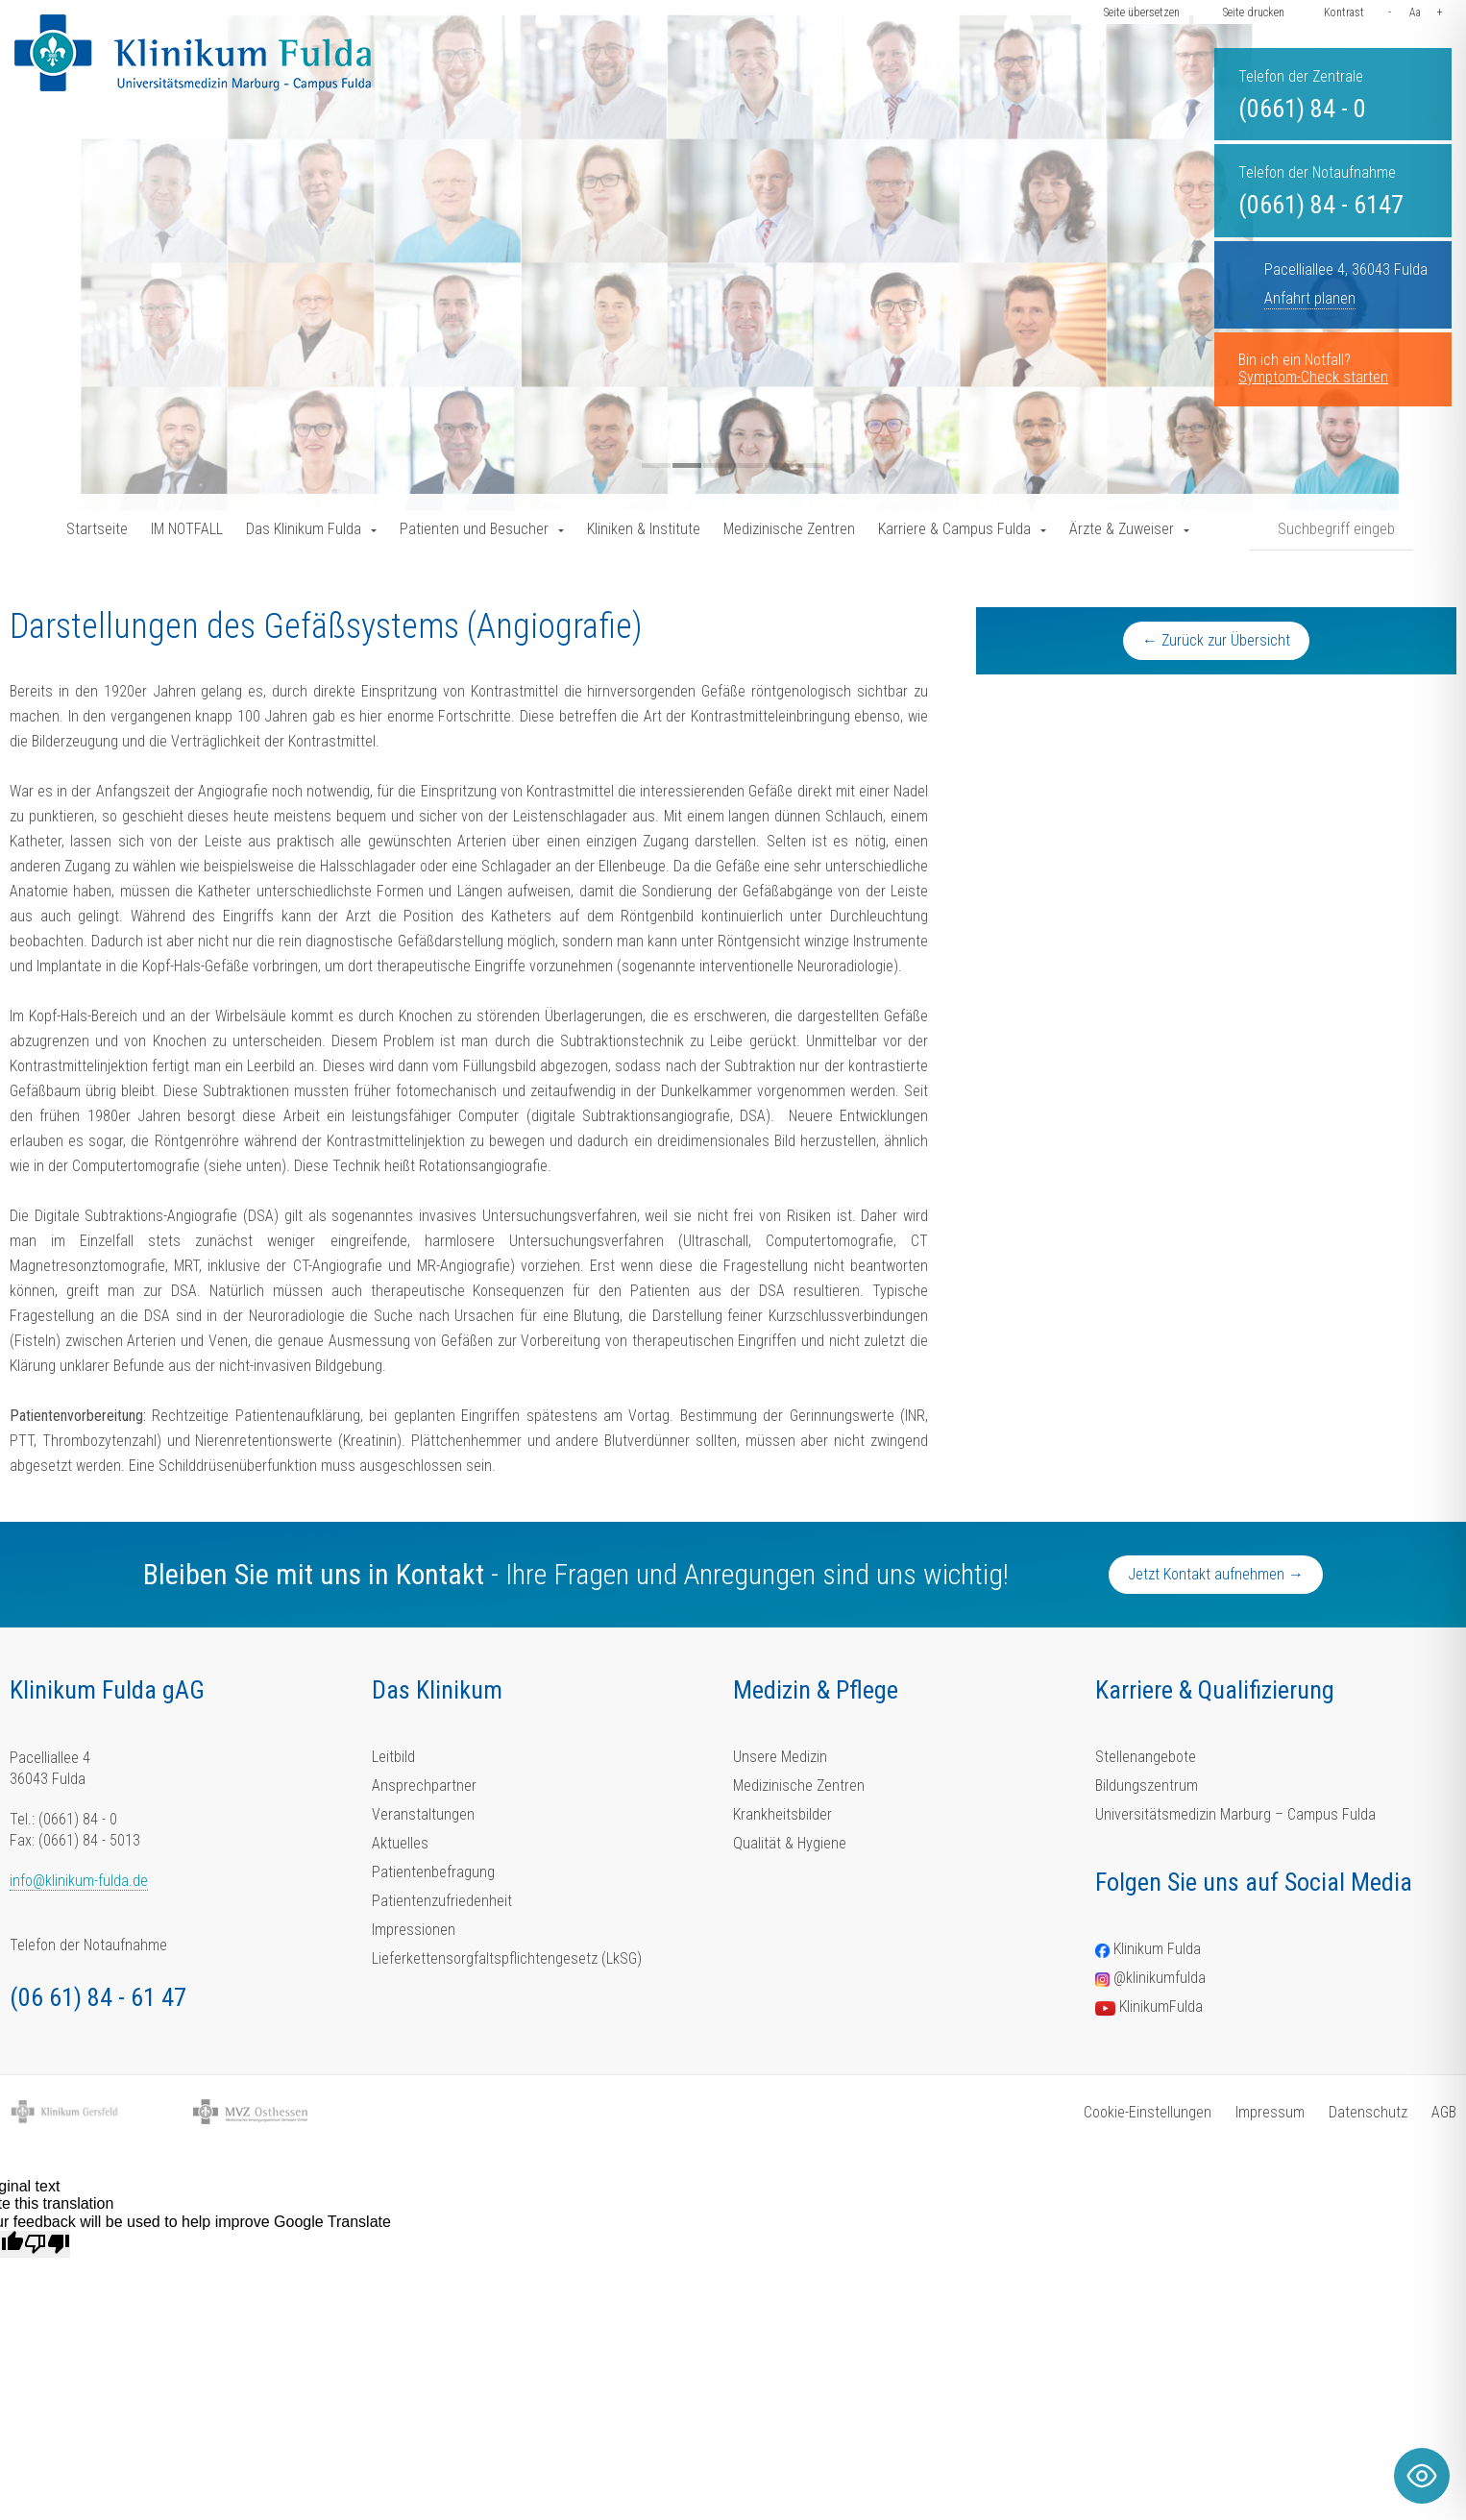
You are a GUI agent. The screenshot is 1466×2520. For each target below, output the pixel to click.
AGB (1443, 2112)
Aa (1415, 12)
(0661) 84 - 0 (1302, 108)
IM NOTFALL (187, 529)
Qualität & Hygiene (789, 1843)
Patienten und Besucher (474, 529)
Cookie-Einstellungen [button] (1147, 2112)
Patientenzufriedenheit (442, 1901)
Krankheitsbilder (782, 1814)
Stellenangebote (1145, 1757)
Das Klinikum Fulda (303, 529)
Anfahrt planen (1310, 298)
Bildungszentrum (1146, 1785)
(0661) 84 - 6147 (1321, 204)
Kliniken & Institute (643, 529)
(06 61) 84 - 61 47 (98, 1997)
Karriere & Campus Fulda (954, 529)
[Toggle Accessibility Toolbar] (1422, 2476)
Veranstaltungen (423, 1814)
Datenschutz (1368, 2112)
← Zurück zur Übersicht (1216, 640)
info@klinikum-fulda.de (79, 1881)
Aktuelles (400, 1843)
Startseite (97, 529)
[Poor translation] (47, 2244)
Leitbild (393, 1757)
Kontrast (1344, 12)
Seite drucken (1253, 12)
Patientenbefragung (433, 1872)
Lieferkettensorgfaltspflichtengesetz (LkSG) (507, 1958)
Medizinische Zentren (789, 529)
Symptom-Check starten (1313, 377)
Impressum (1270, 2112)
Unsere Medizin (780, 1757)
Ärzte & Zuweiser (1121, 529)
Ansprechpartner (424, 1785)
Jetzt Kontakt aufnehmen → (1216, 1574)
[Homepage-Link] (192, 52)
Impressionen (413, 1930)
